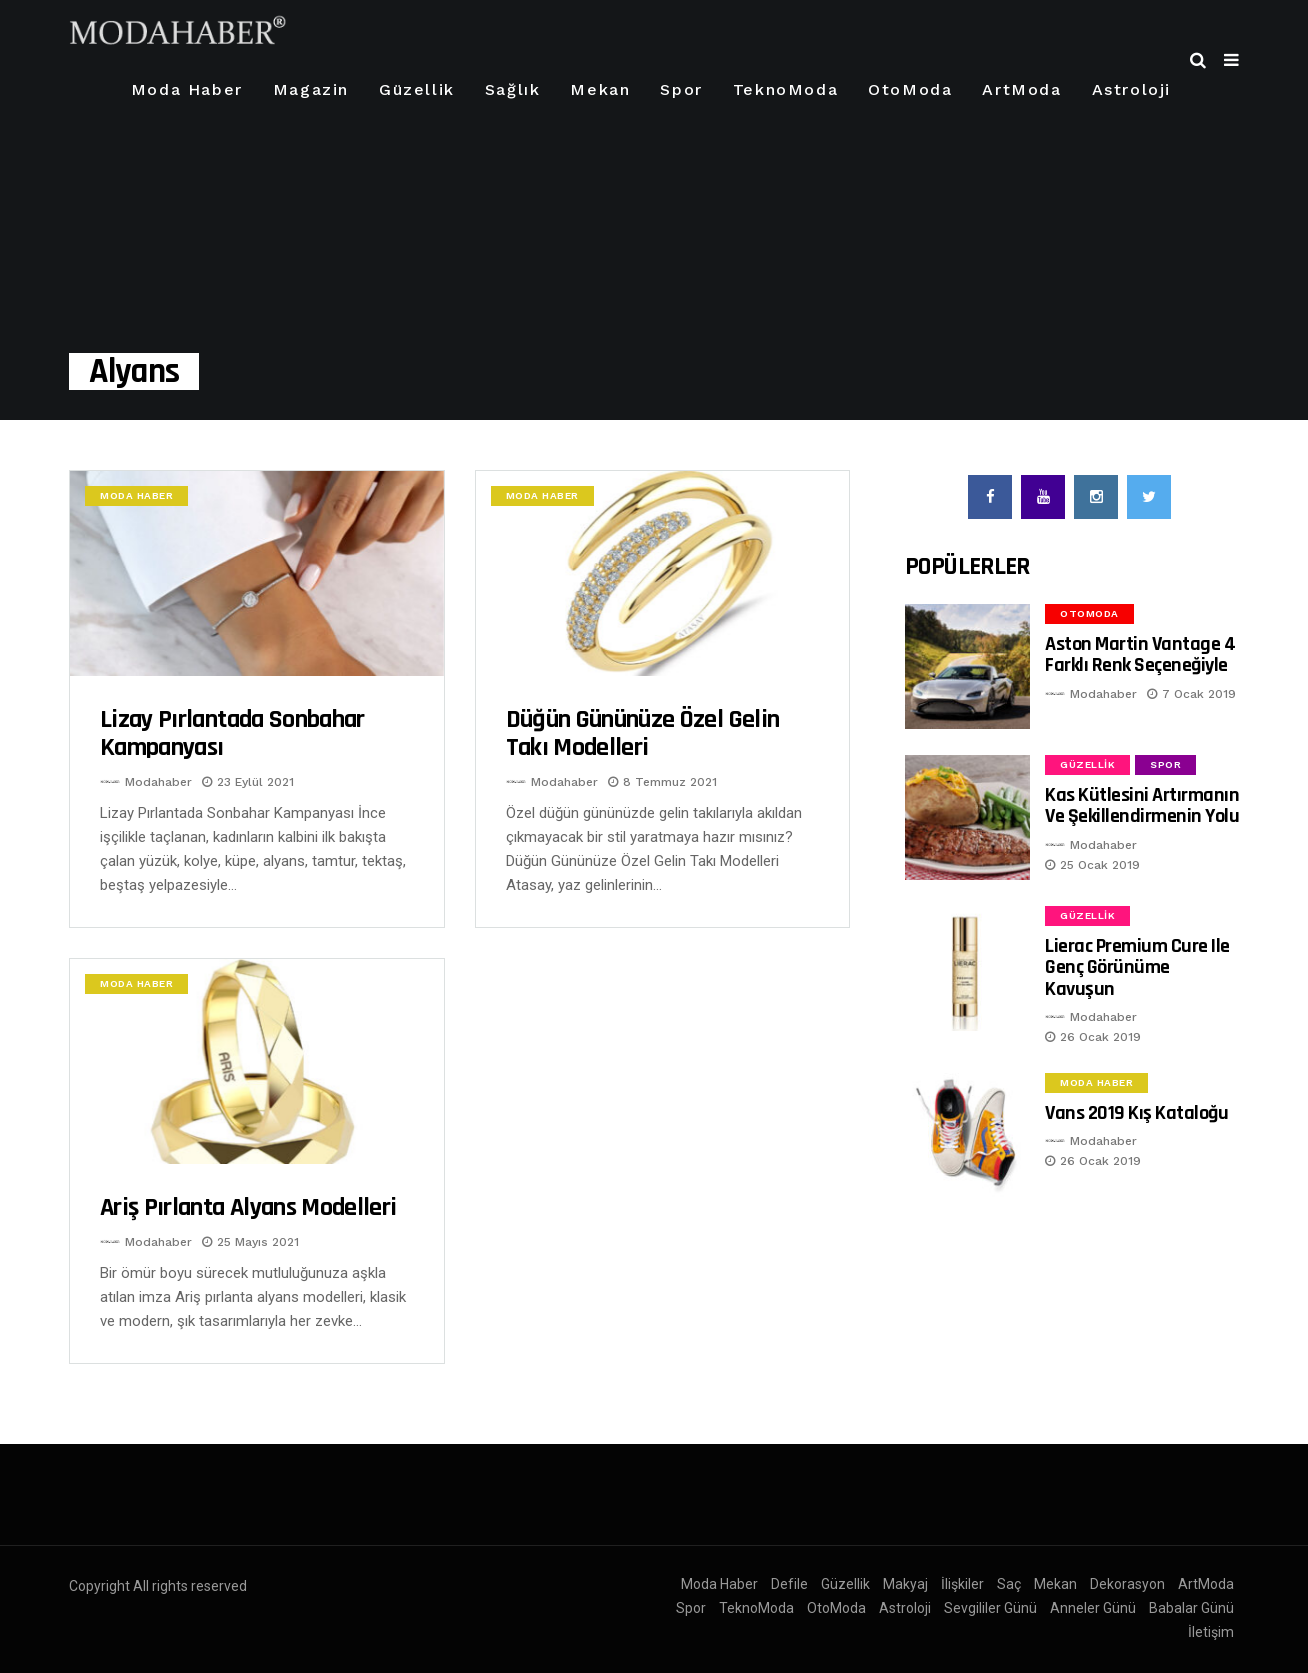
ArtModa (1021, 89)
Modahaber (158, 782)
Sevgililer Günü (990, 1608)
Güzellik (417, 89)
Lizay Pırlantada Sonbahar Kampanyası (232, 733)
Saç (1009, 1584)
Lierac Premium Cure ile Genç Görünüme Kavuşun (1137, 967)
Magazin (311, 89)
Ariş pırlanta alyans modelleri (248, 1207)
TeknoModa (785, 89)
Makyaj (905, 1584)
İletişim (1211, 1632)
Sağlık (513, 89)
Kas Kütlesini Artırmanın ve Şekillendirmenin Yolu (1142, 805)
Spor (681, 89)
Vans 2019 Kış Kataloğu (1136, 1113)
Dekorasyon (1127, 1584)
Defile (789, 1584)
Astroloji (1131, 89)
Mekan (600, 89)
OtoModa (910, 89)
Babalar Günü (1191, 1608)
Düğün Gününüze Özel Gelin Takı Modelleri (643, 733)
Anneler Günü (1093, 1608)
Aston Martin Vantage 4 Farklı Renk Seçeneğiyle (1140, 654)
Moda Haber (187, 89)
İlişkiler (962, 1584)
